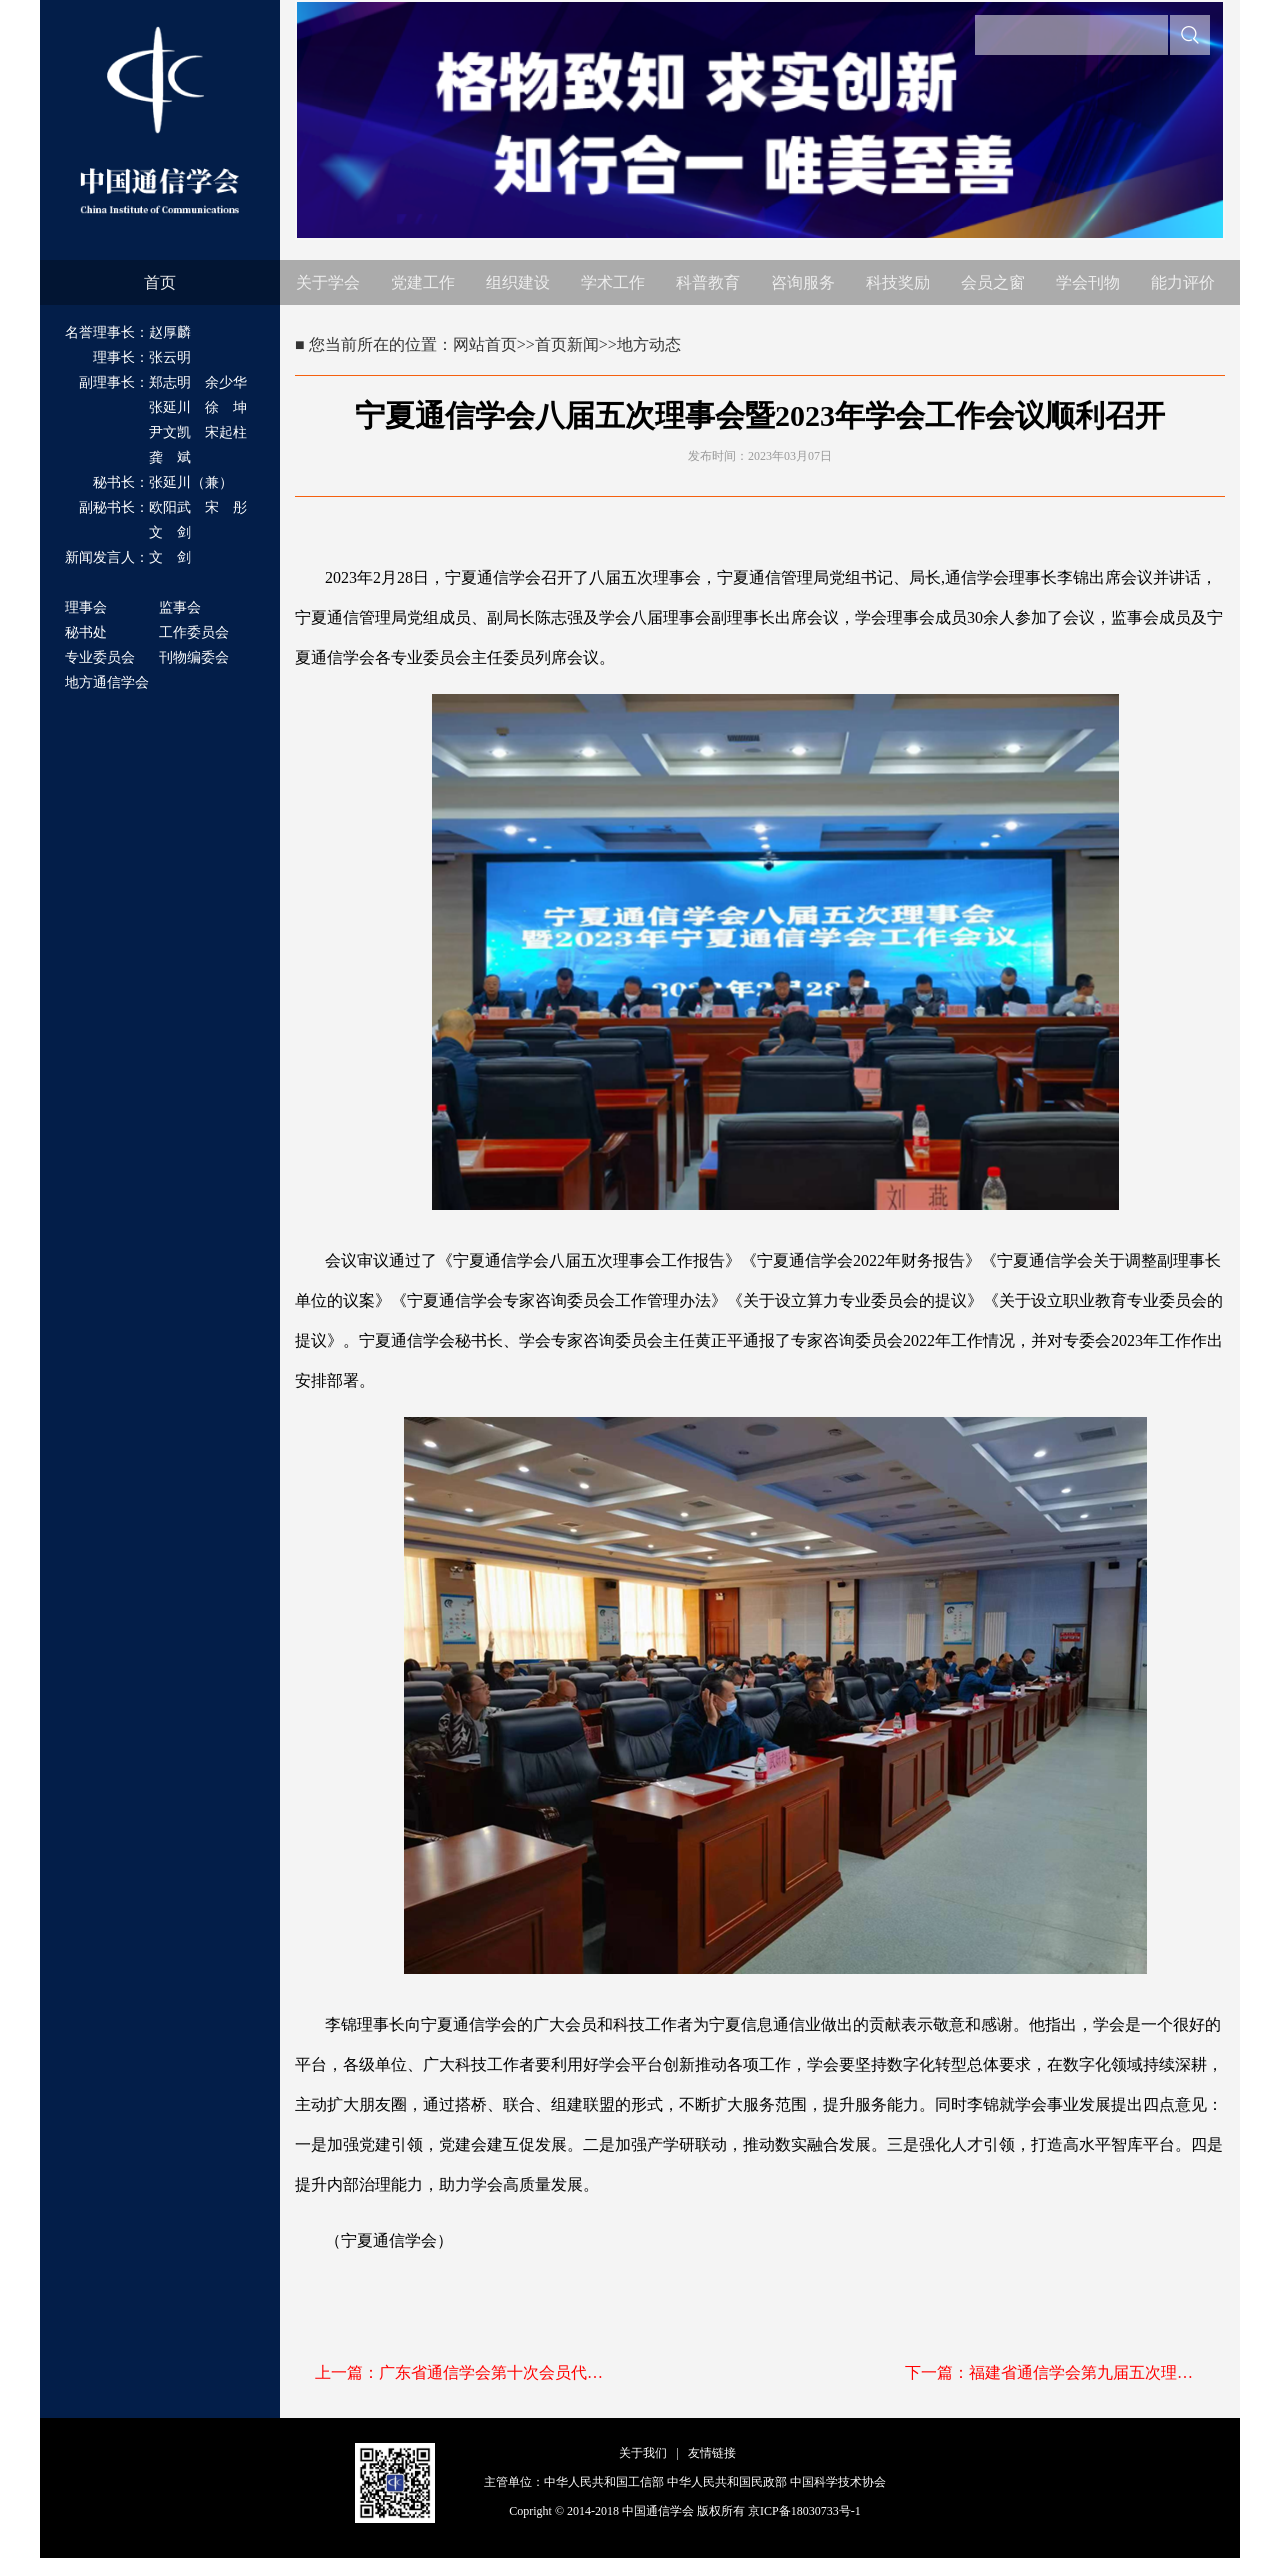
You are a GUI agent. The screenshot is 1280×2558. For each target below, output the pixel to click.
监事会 (180, 607)
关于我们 (643, 2453)
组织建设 (518, 282)
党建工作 (423, 282)
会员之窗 (993, 282)
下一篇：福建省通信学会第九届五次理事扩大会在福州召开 (1055, 2372)
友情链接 (712, 2453)
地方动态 (649, 344)
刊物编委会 (194, 657)
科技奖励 (898, 282)
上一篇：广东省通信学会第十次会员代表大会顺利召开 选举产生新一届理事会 (465, 2372)
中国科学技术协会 (838, 2482)
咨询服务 (803, 282)
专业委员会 (100, 657)
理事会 (86, 607)
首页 (160, 282)
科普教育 (708, 282)
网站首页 (485, 344)
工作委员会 (194, 632)
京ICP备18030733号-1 (804, 2511)
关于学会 (328, 282)
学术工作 (613, 282)
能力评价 (1183, 282)
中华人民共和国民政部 (727, 2482)
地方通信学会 (107, 682)
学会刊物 (1088, 282)
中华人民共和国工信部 (604, 2482)
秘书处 (86, 632)
